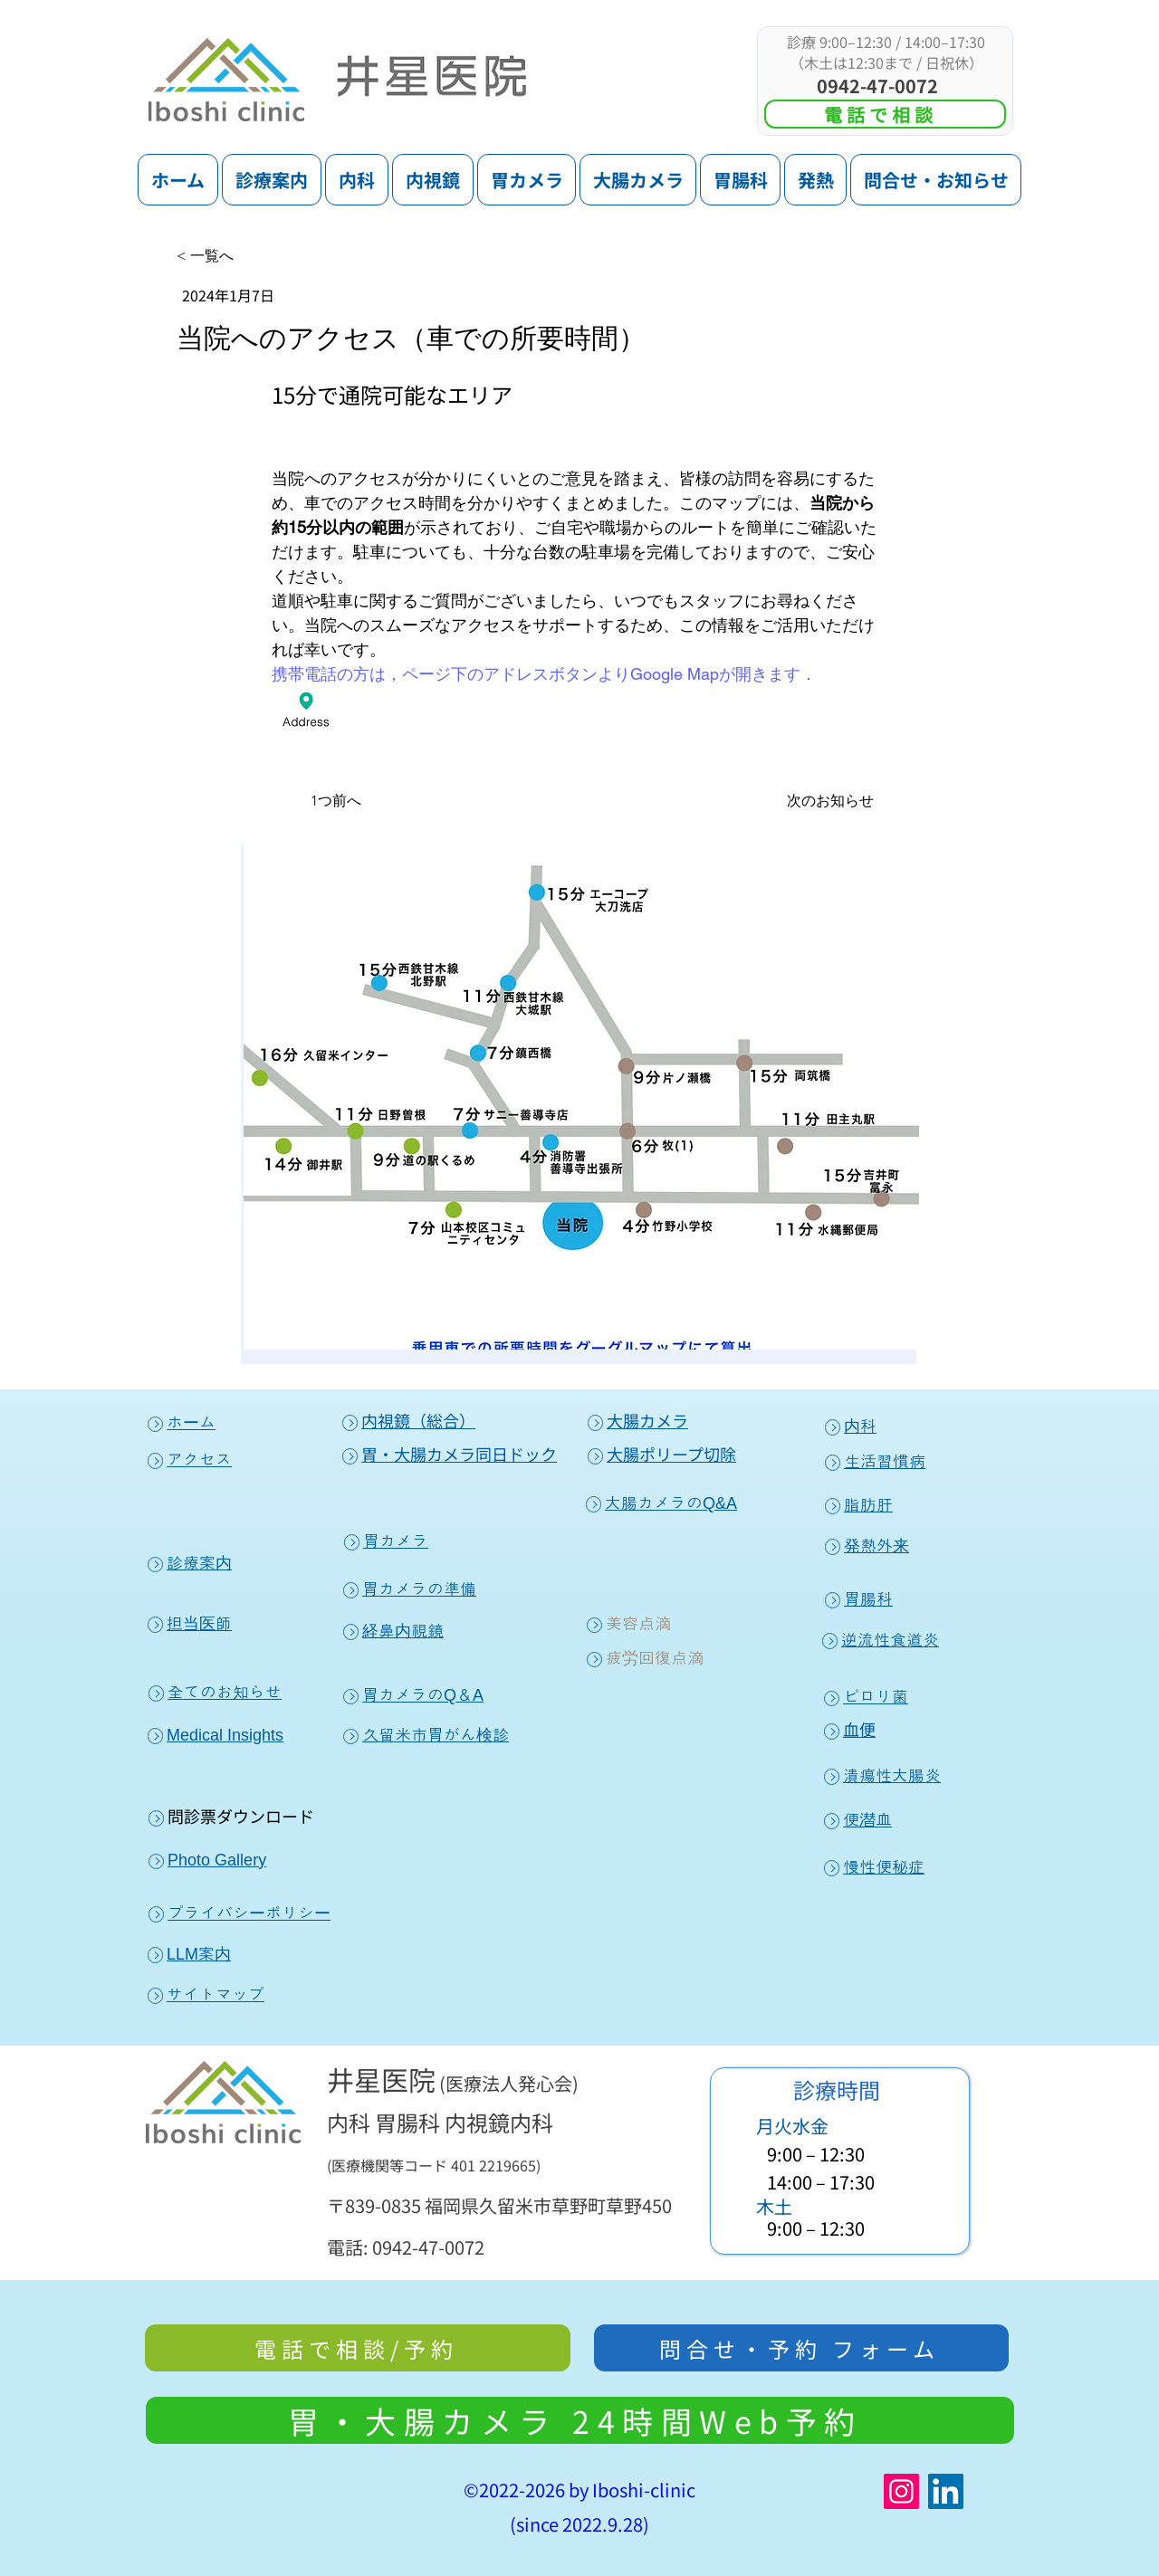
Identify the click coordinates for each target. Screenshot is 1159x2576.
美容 (612, 1624)
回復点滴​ (671, 1658)
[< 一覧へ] (236, 256)
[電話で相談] (885, 114)
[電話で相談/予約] (357, 2347)
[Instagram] (901, 2491)
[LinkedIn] (945, 2491)
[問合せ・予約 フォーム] (801, 2347)
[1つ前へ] (316, 801)
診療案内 (190, 1563)
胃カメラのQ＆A (413, 1695)
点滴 (654, 1624)
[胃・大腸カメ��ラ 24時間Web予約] (580, 2420)
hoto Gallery (222, 1860)
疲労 (612, 1658)
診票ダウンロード (249, 1815)
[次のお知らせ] (837, 801)
